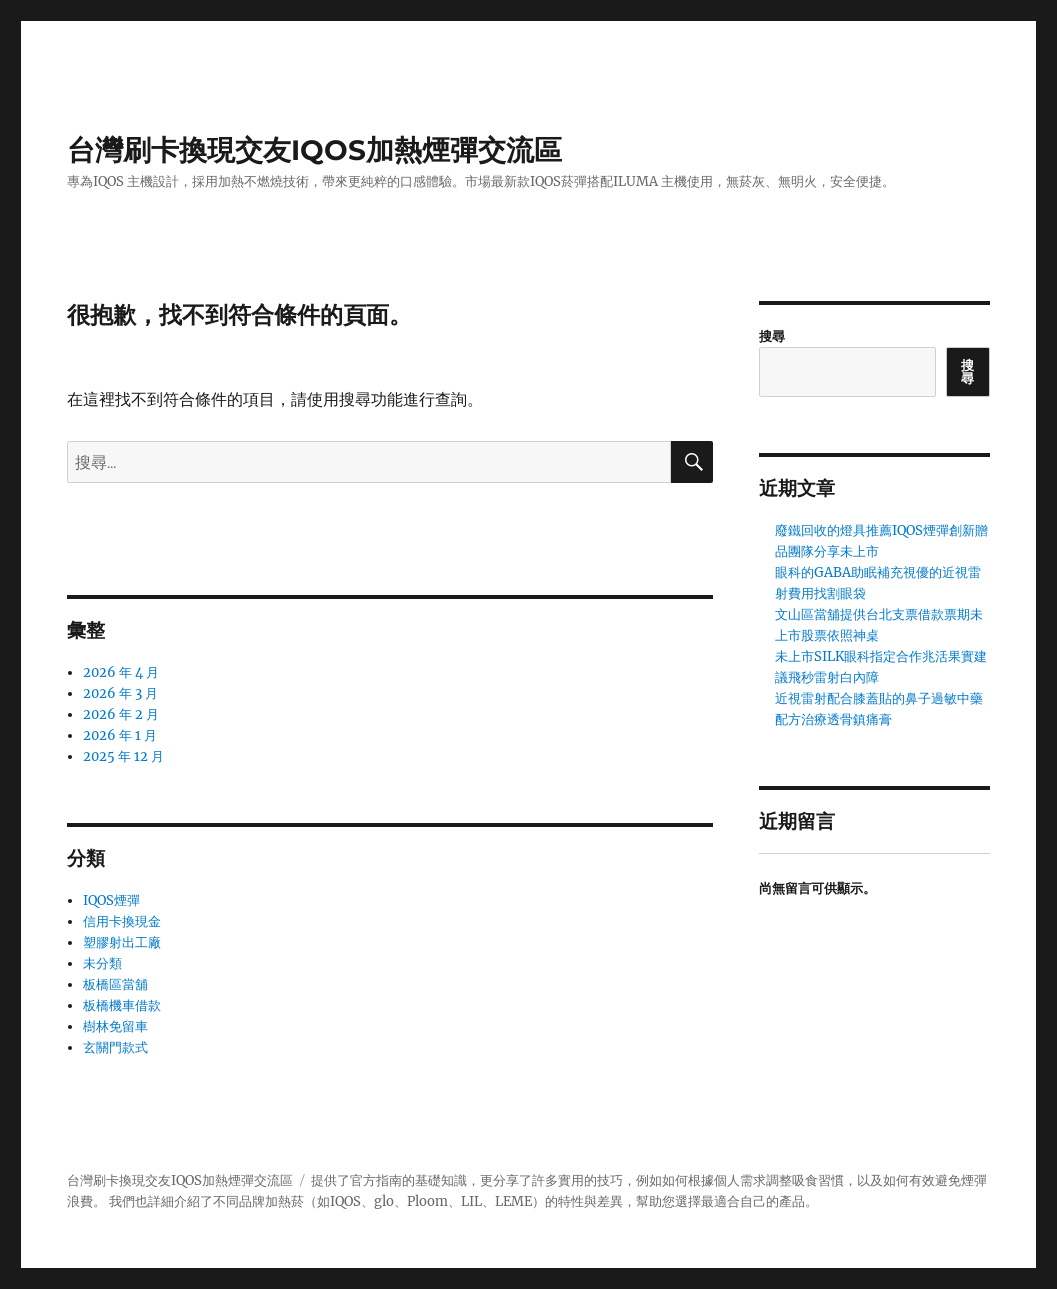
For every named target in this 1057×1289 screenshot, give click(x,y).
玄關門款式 (115, 1047)
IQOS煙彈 (111, 900)
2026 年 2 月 (121, 714)
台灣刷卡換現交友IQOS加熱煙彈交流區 (314, 150)
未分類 (102, 963)
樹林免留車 (115, 1026)
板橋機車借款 (122, 1005)
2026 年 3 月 (120, 693)
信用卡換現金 (122, 921)
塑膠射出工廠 (122, 942)
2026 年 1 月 (120, 735)
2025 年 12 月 (123, 756)
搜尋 (772, 336)
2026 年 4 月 (121, 672)
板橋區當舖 (115, 984)
